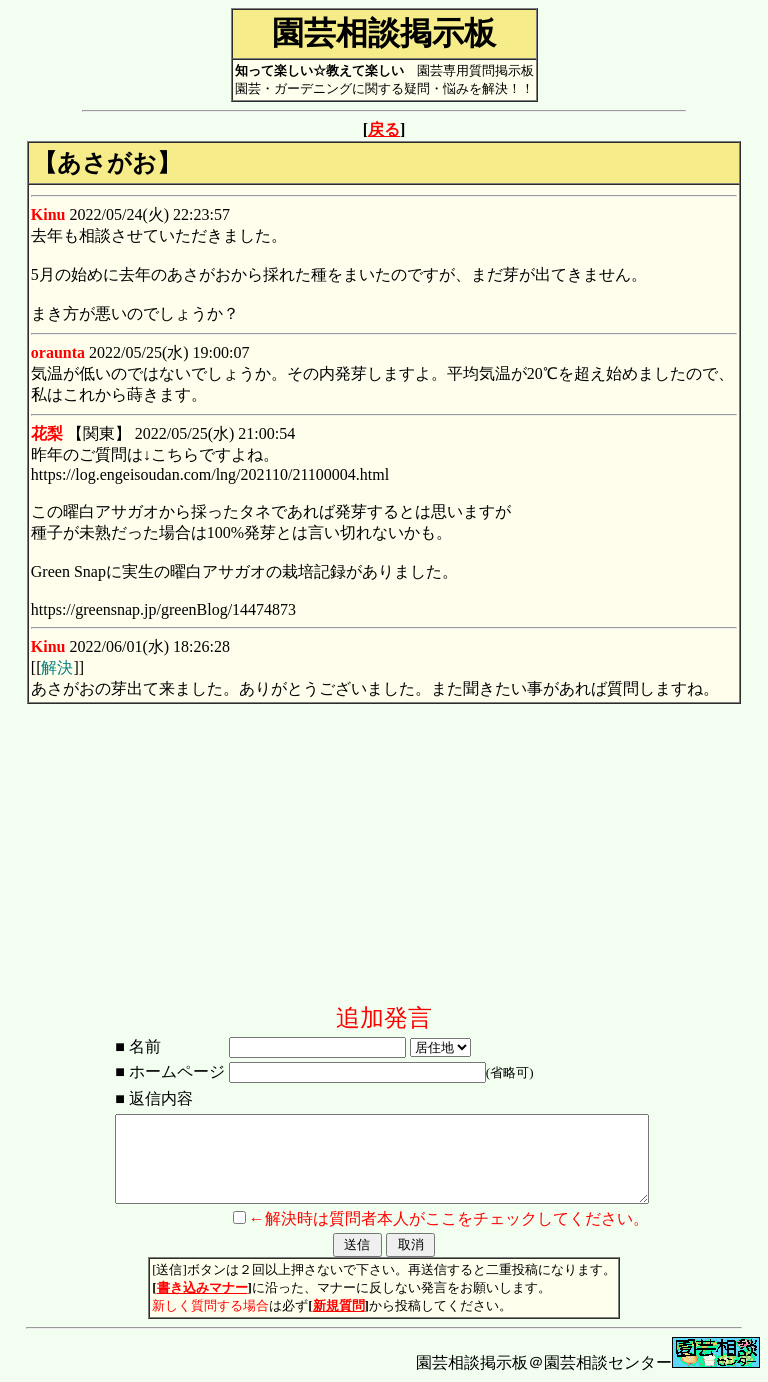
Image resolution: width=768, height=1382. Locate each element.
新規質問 (339, 1305)
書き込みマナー (202, 1287)
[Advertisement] (384, 862)
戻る (384, 129)
